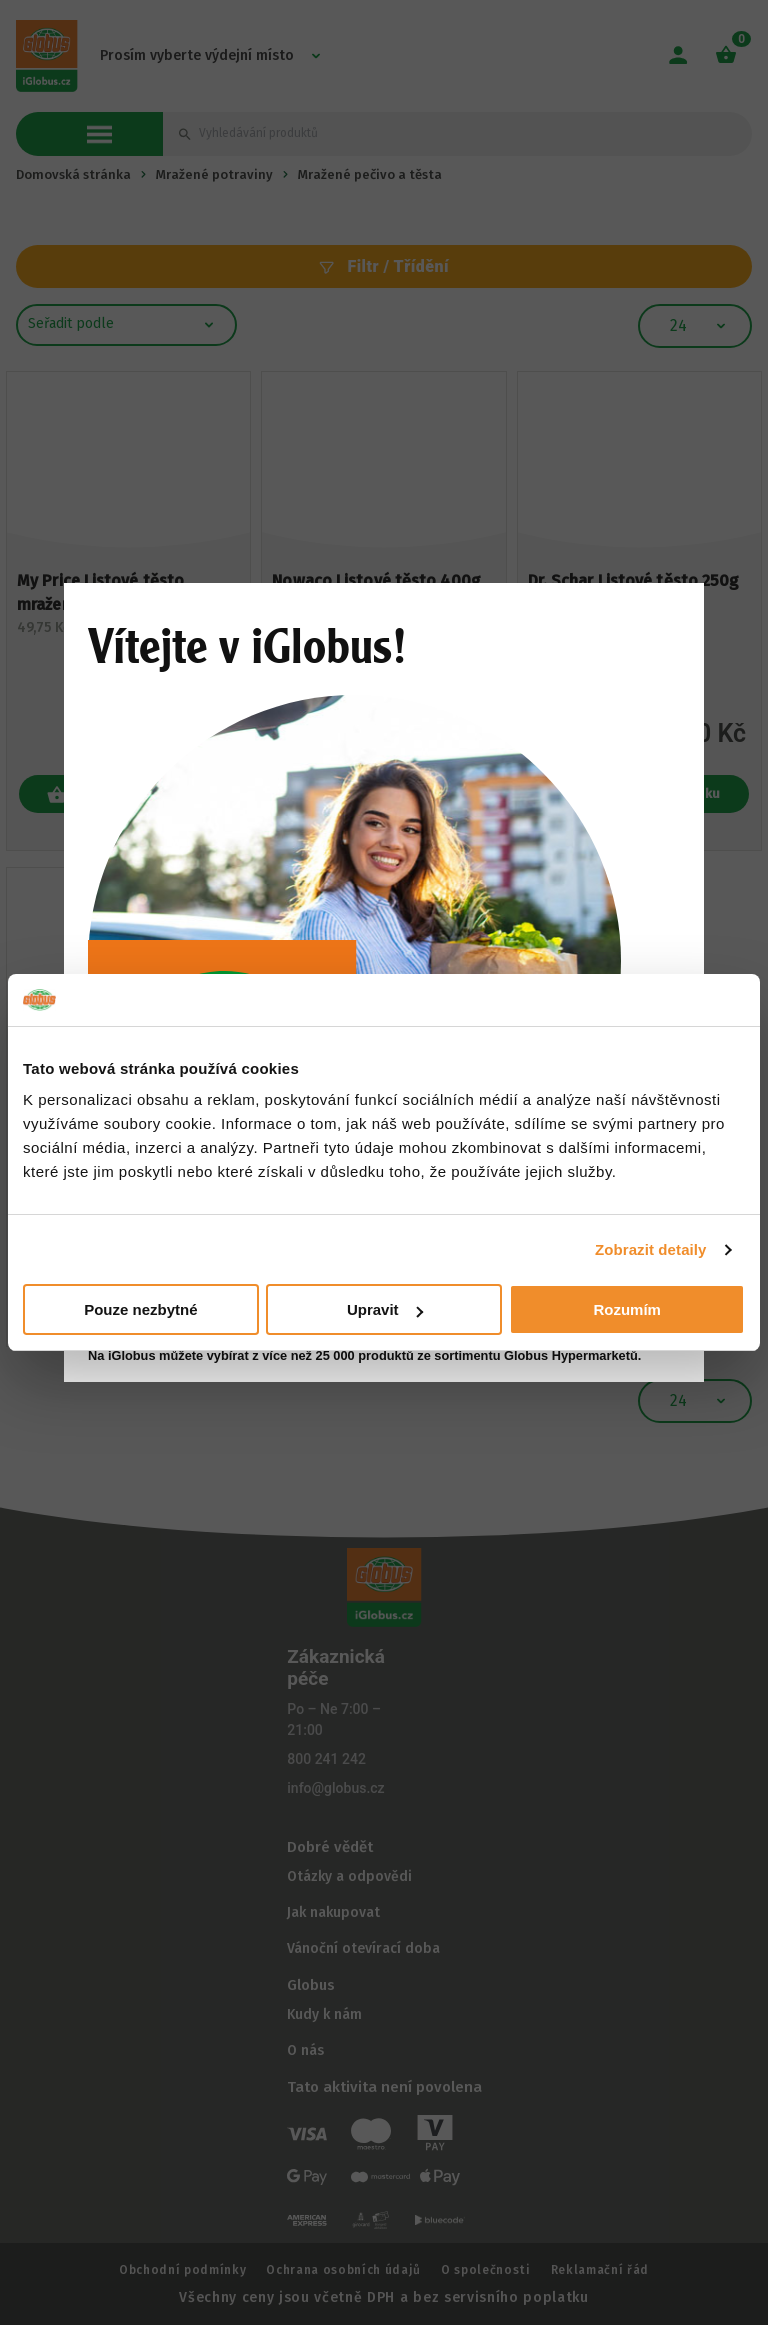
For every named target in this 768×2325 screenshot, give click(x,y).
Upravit (385, 1309)
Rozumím (627, 1309)
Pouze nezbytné (140, 1309)
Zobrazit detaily (651, 1249)
